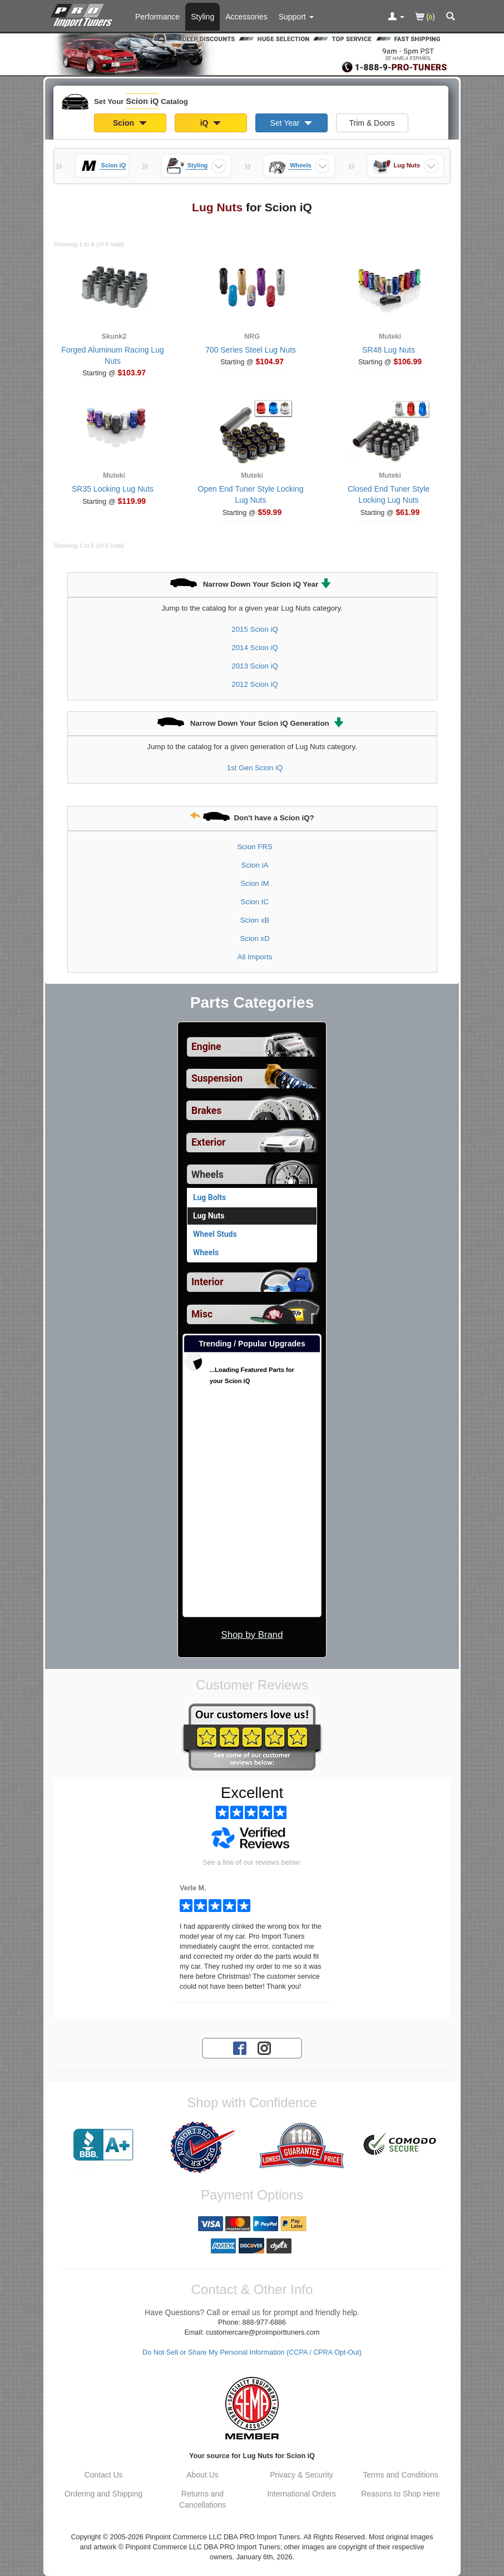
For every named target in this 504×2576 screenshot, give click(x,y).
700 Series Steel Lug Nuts (250, 349)
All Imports (255, 957)
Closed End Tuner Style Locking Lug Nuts (388, 494)
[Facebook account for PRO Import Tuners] (239, 2047)
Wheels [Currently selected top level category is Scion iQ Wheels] (207, 1174)
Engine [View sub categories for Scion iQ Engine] (206, 1046)
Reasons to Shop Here (400, 2493)
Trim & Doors (372, 122)
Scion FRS (255, 847)
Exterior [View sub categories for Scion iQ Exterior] (208, 1142)
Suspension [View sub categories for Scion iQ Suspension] (217, 1078)
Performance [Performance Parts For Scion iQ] (157, 16)
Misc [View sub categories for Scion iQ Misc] (202, 1314)
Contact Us (103, 2474)
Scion (130, 122)
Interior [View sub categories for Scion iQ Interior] (207, 1281)
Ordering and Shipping (103, 2493)
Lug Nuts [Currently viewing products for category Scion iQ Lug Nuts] (208, 1215)
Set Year (291, 122)
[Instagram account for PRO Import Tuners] (264, 2047)
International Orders (301, 2493)
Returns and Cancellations (202, 2499)
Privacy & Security (301, 2474)
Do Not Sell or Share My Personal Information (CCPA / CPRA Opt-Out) (252, 2352)
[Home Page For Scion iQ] (83, 14)
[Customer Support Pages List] (296, 17)
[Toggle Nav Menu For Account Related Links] (396, 17)
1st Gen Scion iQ (255, 768)
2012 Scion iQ (254, 684)
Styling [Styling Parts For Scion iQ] (202, 16)
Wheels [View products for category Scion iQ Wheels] (206, 1252)
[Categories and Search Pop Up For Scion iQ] (451, 17)
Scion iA (255, 865)
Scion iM (255, 883)
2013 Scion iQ (254, 666)
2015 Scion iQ (254, 629)
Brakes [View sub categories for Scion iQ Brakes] (206, 1110)
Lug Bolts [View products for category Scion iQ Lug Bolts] (209, 1197)
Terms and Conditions (400, 2474)
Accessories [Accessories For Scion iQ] (246, 16)
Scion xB (254, 920)
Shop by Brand (252, 1634)
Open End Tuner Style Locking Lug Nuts (251, 494)
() (425, 17)
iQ (210, 122)
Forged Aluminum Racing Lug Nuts (112, 355)
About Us (202, 2474)
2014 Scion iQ (254, 647)
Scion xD (254, 938)
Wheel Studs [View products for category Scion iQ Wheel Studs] (215, 1234)
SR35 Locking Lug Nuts (113, 488)
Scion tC (255, 902)
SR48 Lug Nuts (388, 349)
